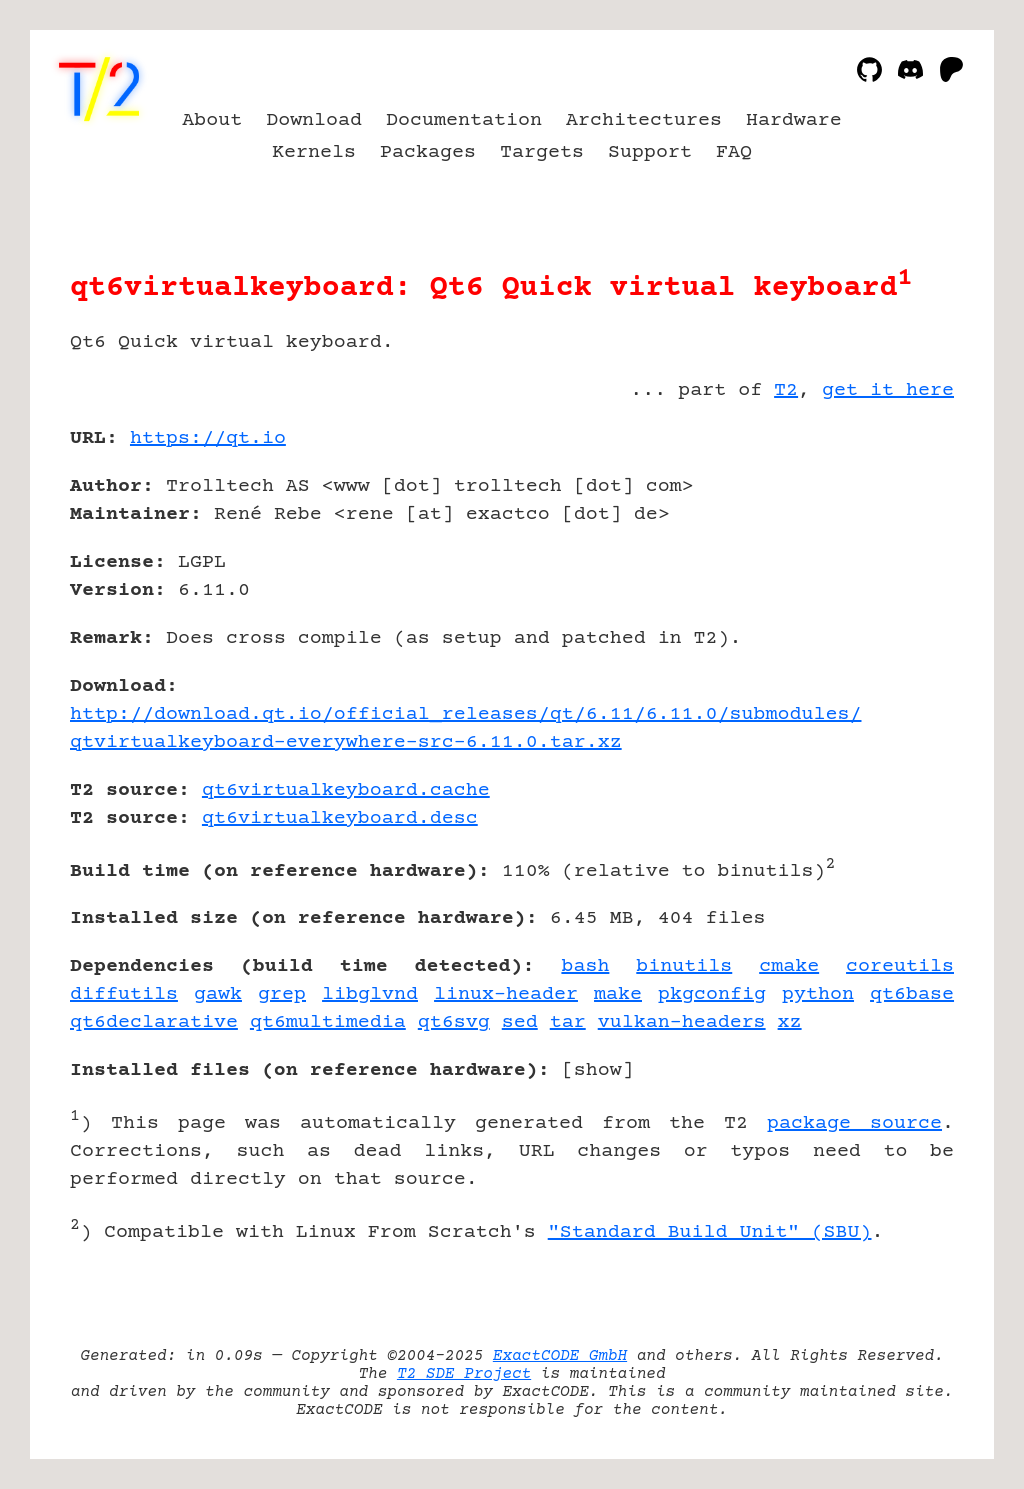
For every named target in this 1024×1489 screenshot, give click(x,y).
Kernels (314, 152)
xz (790, 1022)
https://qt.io (208, 438)
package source (854, 1123)
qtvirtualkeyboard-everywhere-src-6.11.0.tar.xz (346, 742)
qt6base (912, 994)
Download (314, 120)
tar (568, 1022)
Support (650, 152)
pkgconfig (712, 994)
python (818, 994)
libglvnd (370, 994)
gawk (218, 994)
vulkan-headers (682, 1022)
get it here (888, 390)
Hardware (794, 120)
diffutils (124, 994)
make (618, 994)
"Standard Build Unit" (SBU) (710, 1232)
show (598, 1070)
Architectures (644, 120)
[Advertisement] (894, 555)
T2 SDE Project (464, 1374)
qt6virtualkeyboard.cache (346, 790)
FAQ (734, 152)
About (212, 120)
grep (282, 994)
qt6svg (454, 1022)
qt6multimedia (328, 1022)
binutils (684, 966)
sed (520, 1022)
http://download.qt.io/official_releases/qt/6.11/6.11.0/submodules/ (465, 714)
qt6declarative (154, 1022)
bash (585, 966)
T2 (786, 390)
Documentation (464, 120)
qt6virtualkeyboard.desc (340, 818)
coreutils (900, 966)
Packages (428, 152)
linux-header (506, 994)
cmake (789, 966)
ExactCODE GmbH (560, 1356)
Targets (542, 152)
